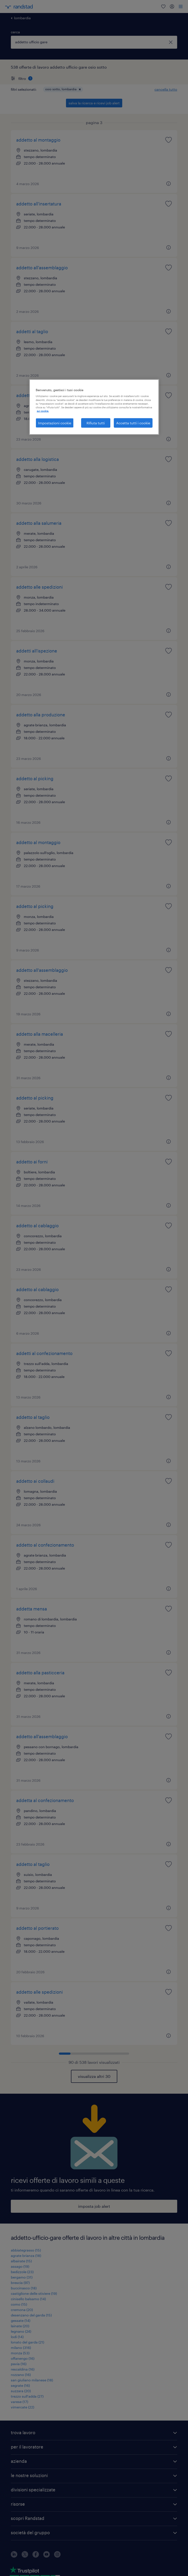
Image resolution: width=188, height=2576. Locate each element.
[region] (94, 407)
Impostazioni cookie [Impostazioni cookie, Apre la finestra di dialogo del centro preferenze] (54, 423)
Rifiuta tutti (96, 423)
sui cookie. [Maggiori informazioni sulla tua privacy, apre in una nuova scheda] (43, 410)
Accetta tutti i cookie (133, 423)
